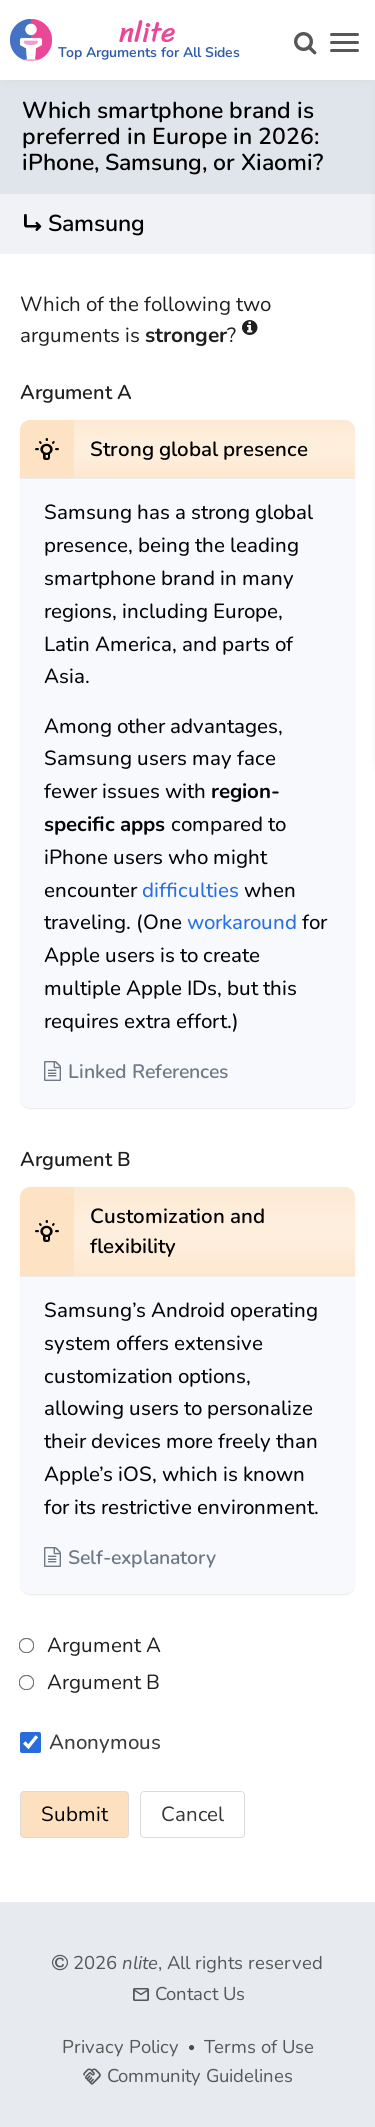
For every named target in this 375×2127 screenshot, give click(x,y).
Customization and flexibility (177, 1231)
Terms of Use (259, 2047)
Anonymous (105, 1743)
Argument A (90, 1645)
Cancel (192, 1814)
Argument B (90, 1682)
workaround (242, 922)
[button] (344, 45)
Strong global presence (199, 449)
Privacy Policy (120, 2047)
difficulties (190, 890)
